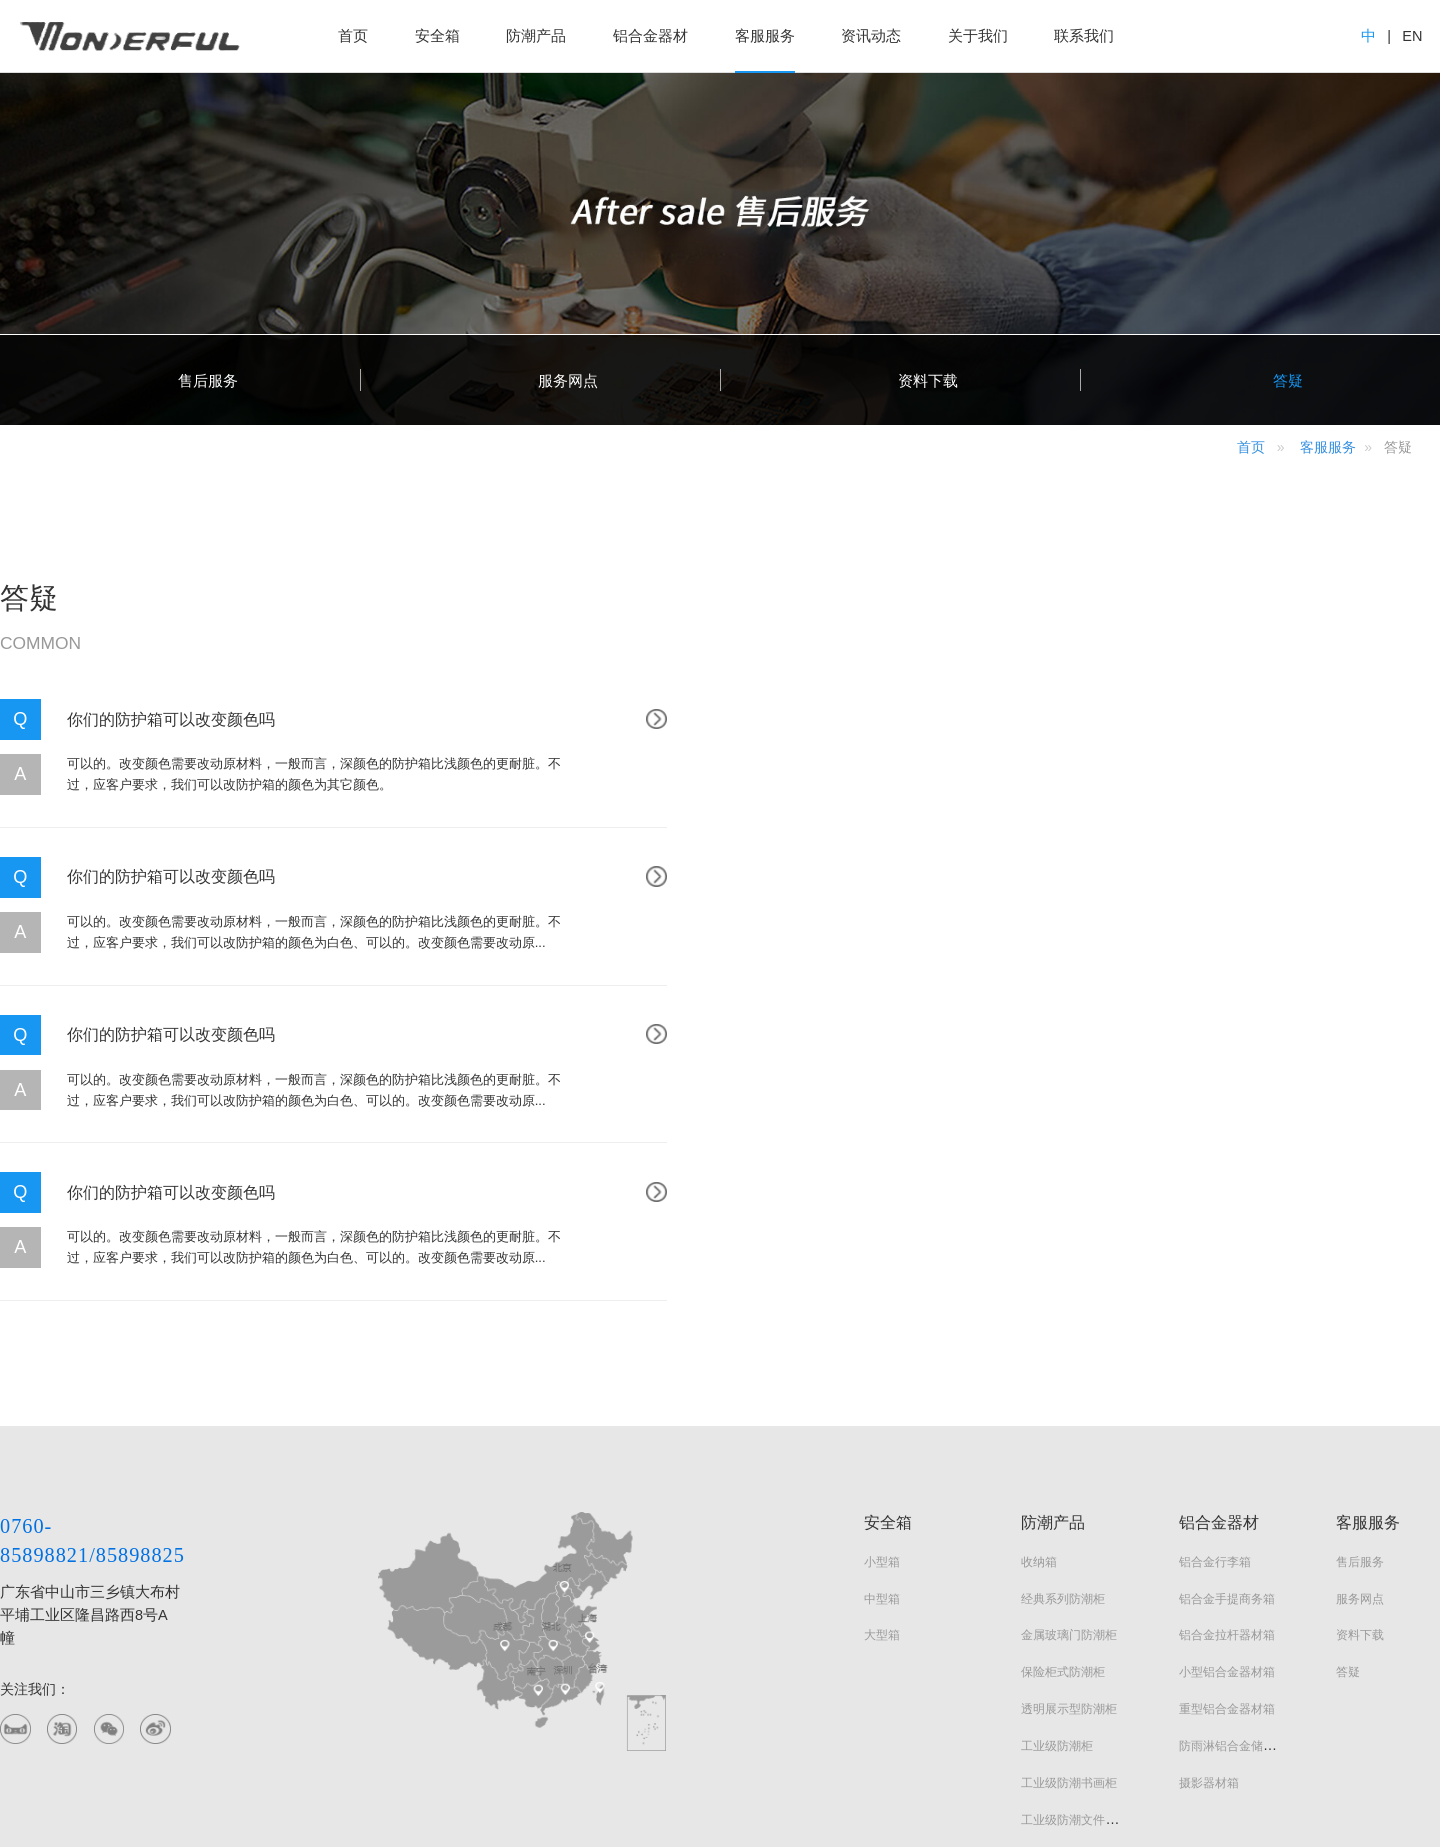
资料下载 (1360, 1319)
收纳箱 (1039, 1245)
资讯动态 (871, 36)
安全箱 (437, 36)
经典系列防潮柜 (1063, 1282)
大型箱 (882, 1319)
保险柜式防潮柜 (1063, 1356)
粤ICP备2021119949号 (470, 1794)
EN (1412, 36)
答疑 (1348, 1356)
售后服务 (1360, 1245)
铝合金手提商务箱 (1227, 1282)
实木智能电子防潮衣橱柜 (1087, 1540)
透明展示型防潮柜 (1069, 1393)
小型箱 (882, 1245)
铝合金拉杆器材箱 (1227, 1319)
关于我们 (978, 36)
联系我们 (1084, 36)
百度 (158, 1731)
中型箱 (882, 1282)
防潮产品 (536, 36)
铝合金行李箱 (1215, 1245)
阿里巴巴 (110, 1731)
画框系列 (1045, 1651)
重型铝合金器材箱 (1227, 1393)
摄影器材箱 (1209, 1467)
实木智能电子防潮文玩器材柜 (1099, 1614)
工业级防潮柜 (1057, 1430)
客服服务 (765, 36)
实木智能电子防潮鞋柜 (1081, 1577)
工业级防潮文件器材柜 (1081, 1503)
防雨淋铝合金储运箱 (1233, 1430)
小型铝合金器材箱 (1227, 1356)
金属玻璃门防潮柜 (1069, 1319)
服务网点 (1360, 1282)
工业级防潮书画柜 (1069, 1467)
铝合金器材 (650, 36)
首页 (353, 36)
